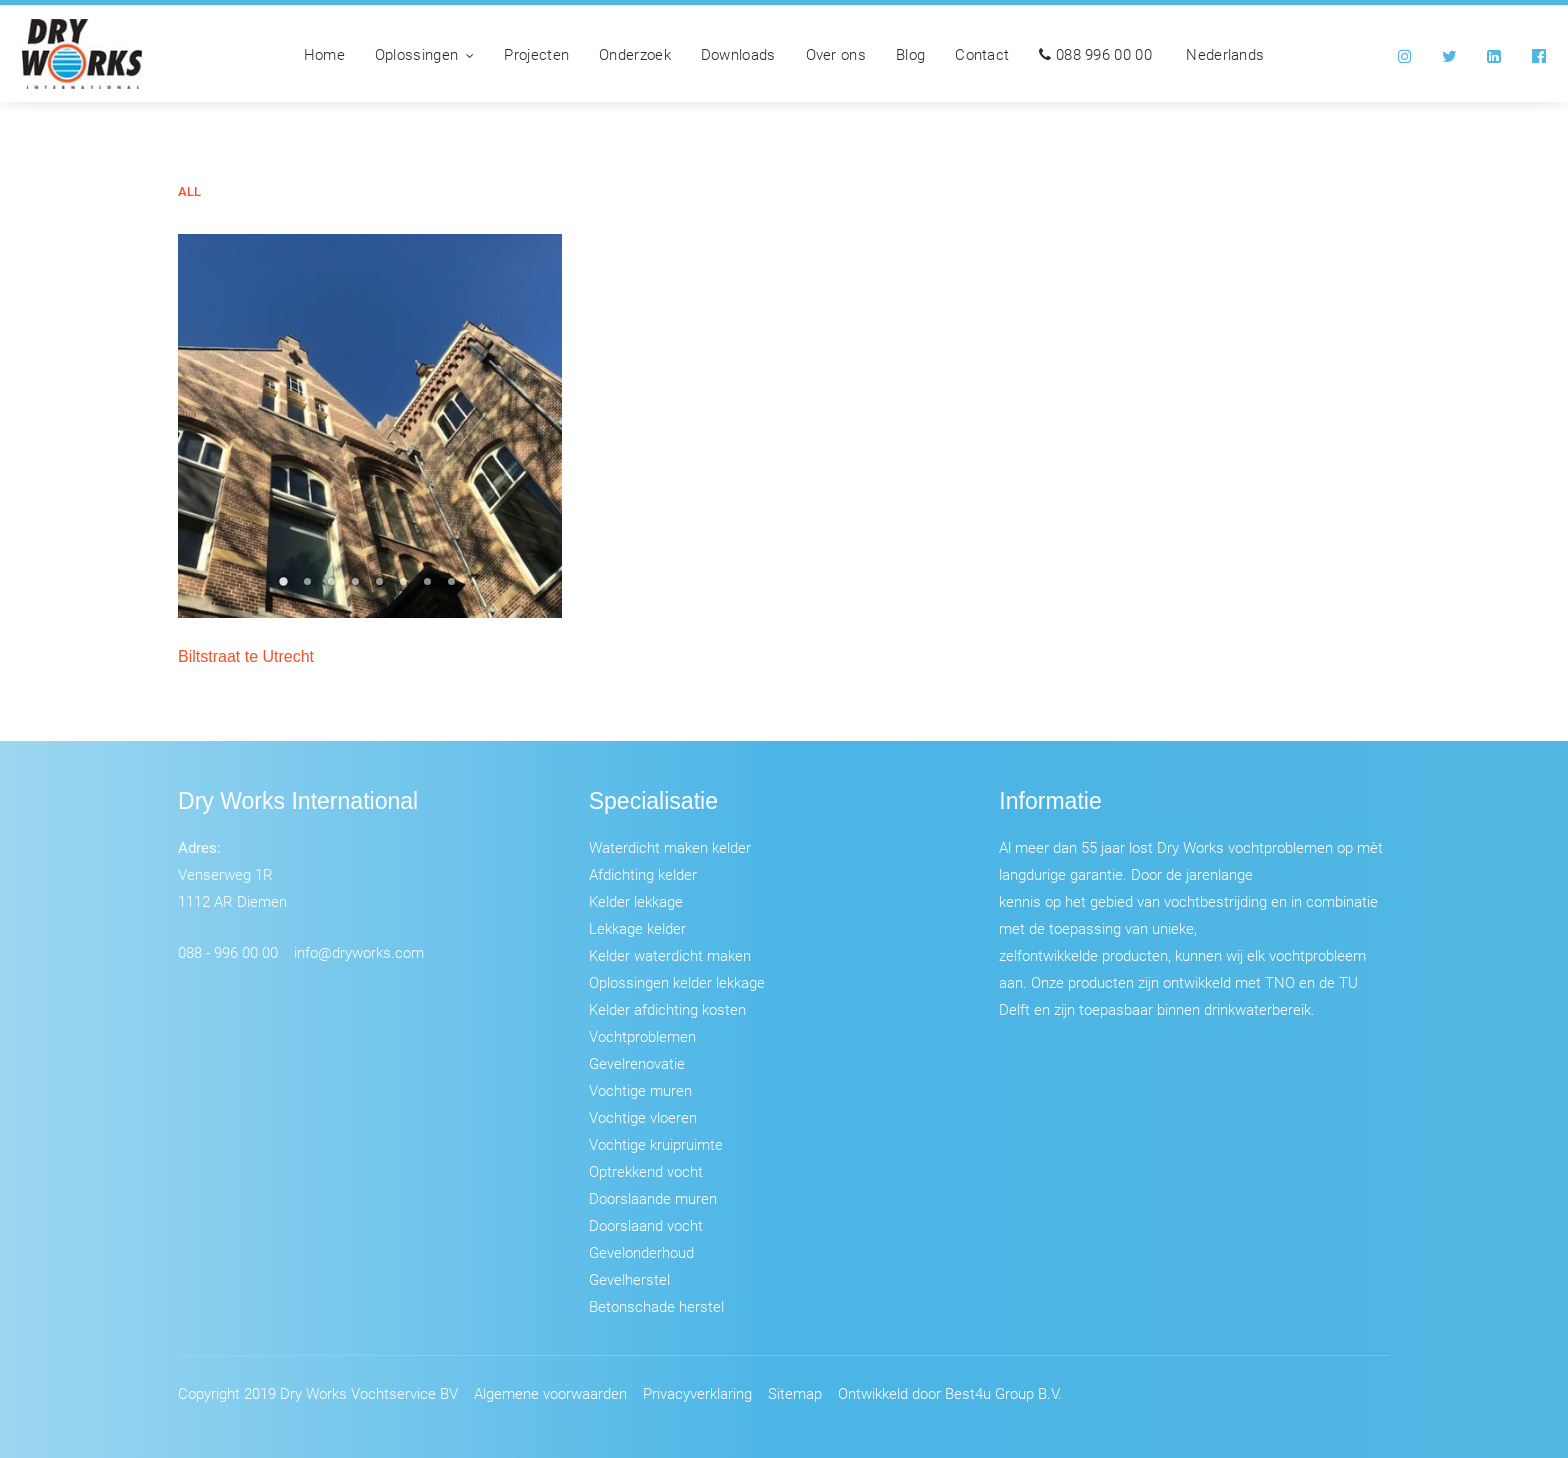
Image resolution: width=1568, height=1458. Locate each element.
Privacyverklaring (697, 1393)
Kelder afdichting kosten (667, 1009)
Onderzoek (635, 54)
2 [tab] (310, 588)
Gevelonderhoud (641, 1252)
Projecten (536, 54)
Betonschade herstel (656, 1306)
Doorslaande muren (653, 1198)
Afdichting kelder (643, 874)
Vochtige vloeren (643, 1117)
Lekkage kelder (637, 928)
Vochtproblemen (642, 1036)
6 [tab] (406, 588)
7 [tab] (430, 588)
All (189, 191)
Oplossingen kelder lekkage (677, 982)
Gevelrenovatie (637, 1063)
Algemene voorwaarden (550, 1393)
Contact (982, 54)
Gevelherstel (629, 1279)
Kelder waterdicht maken (670, 955)
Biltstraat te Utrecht (246, 656)
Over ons (836, 54)
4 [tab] (358, 588)
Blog (910, 54)
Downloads (738, 54)
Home (324, 54)
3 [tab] (334, 588)
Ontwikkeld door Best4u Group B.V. (950, 1393)
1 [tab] (286, 588)
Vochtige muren (640, 1090)
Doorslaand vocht (646, 1225)
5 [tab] (382, 588)
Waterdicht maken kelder (670, 847)
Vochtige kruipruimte (656, 1144)
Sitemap (795, 1393)
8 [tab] (454, 588)
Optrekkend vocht (646, 1171)
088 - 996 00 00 (228, 952)
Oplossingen (425, 54)
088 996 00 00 (1095, 54)
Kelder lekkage (636, 901)
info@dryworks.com (359, 952)
